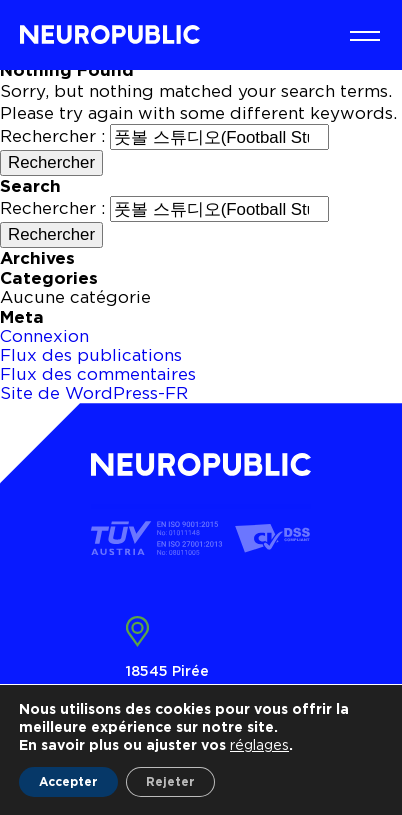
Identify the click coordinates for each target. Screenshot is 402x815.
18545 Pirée (167, 670)
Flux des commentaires (98, 374)
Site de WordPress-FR (94, 393)
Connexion (44, 336)
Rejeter (170, 781)
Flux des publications (91, 355)
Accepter (68, 781)
